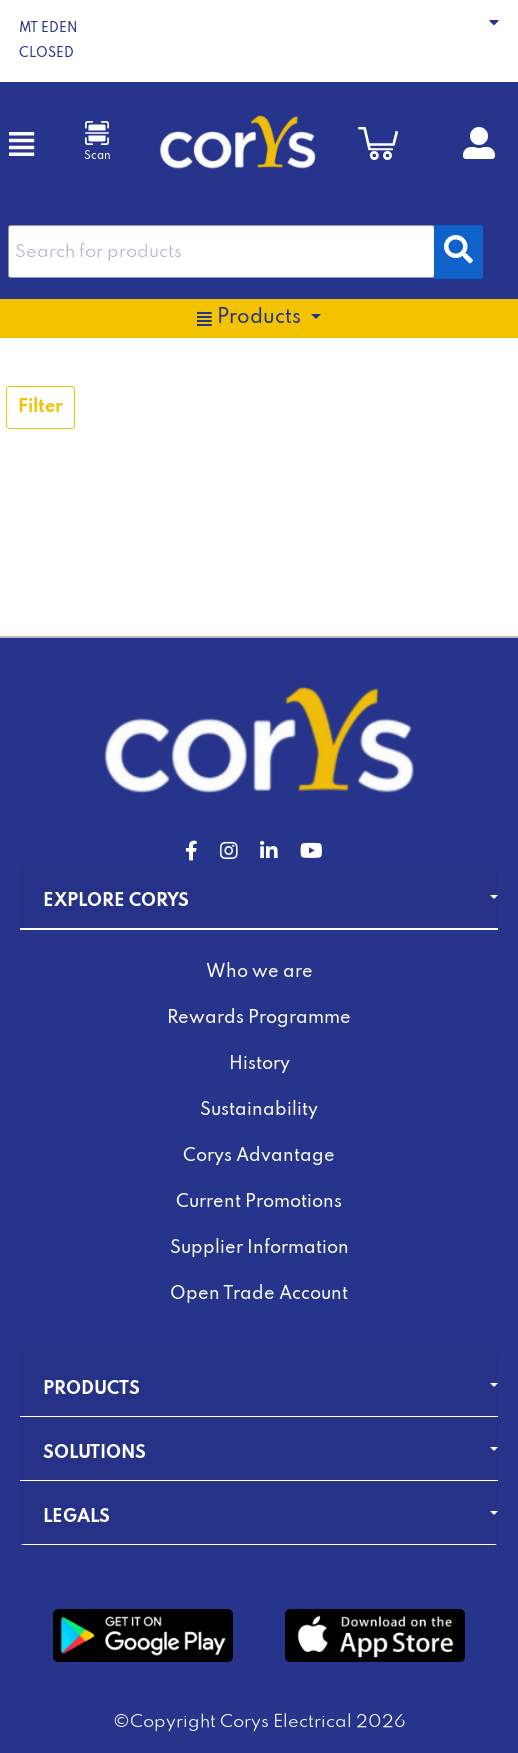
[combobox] (221, 251)
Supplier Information (259, 1248)
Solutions (94, 1453)
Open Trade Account (259, 1294)
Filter (40, 407)
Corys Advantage (259, 1156)
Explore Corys (116, 901)
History (259, 1064)
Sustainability (259, 1110)
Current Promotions (259, 1202)
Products (91, 1389)
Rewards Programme (259, 1018)
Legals (76, 1517)
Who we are (259, 972)
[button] (259, 41)
